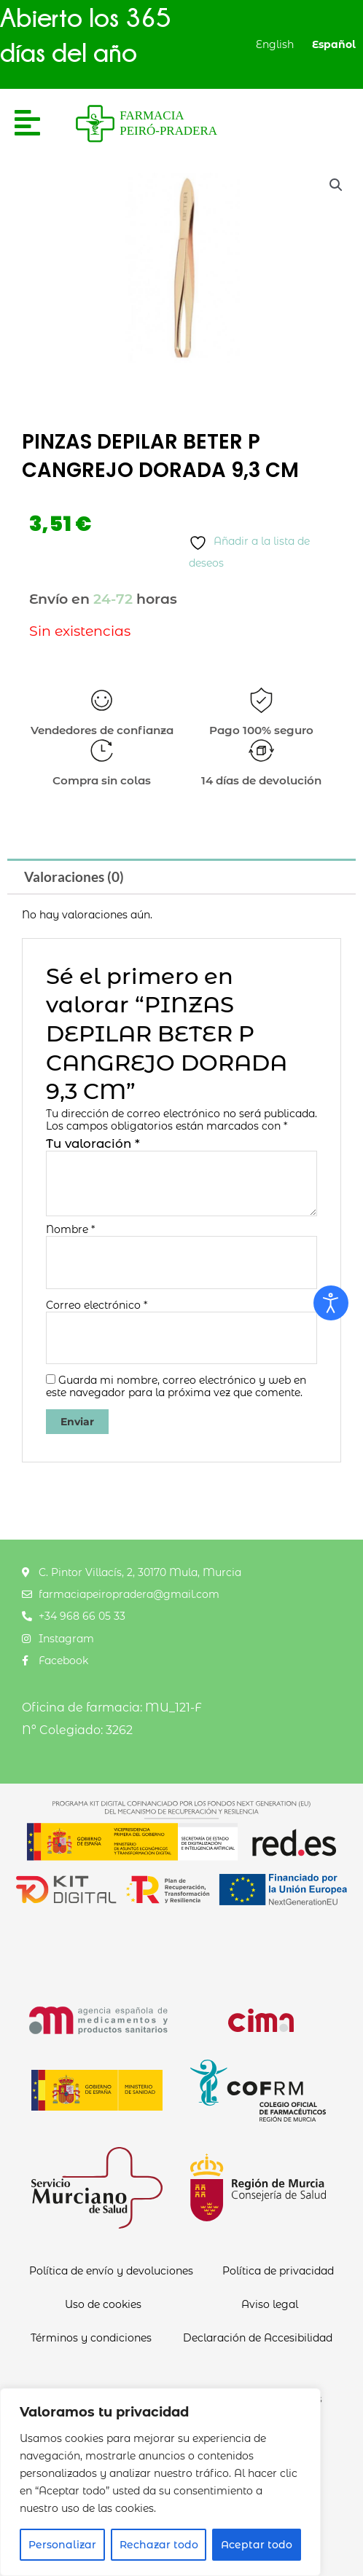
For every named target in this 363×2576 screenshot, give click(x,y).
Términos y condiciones (91, 2337)
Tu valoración (93, 1143)
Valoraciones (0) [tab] (74, 876)
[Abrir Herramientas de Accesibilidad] (330, 1302)
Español (334, 44)
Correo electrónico (96, 1305)
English (275, 44)
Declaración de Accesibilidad (257, 2337)
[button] (336, 185)
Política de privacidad (278, 2270)
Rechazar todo (159, 2544)
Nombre (70, 1230)
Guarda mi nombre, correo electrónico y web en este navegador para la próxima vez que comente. (176, 1386)
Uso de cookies (103, 2304)
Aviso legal (269, 2304)
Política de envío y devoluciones (111, 2270)
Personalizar (62, 2544)
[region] (160, 2482)
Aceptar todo (256, 2544)
